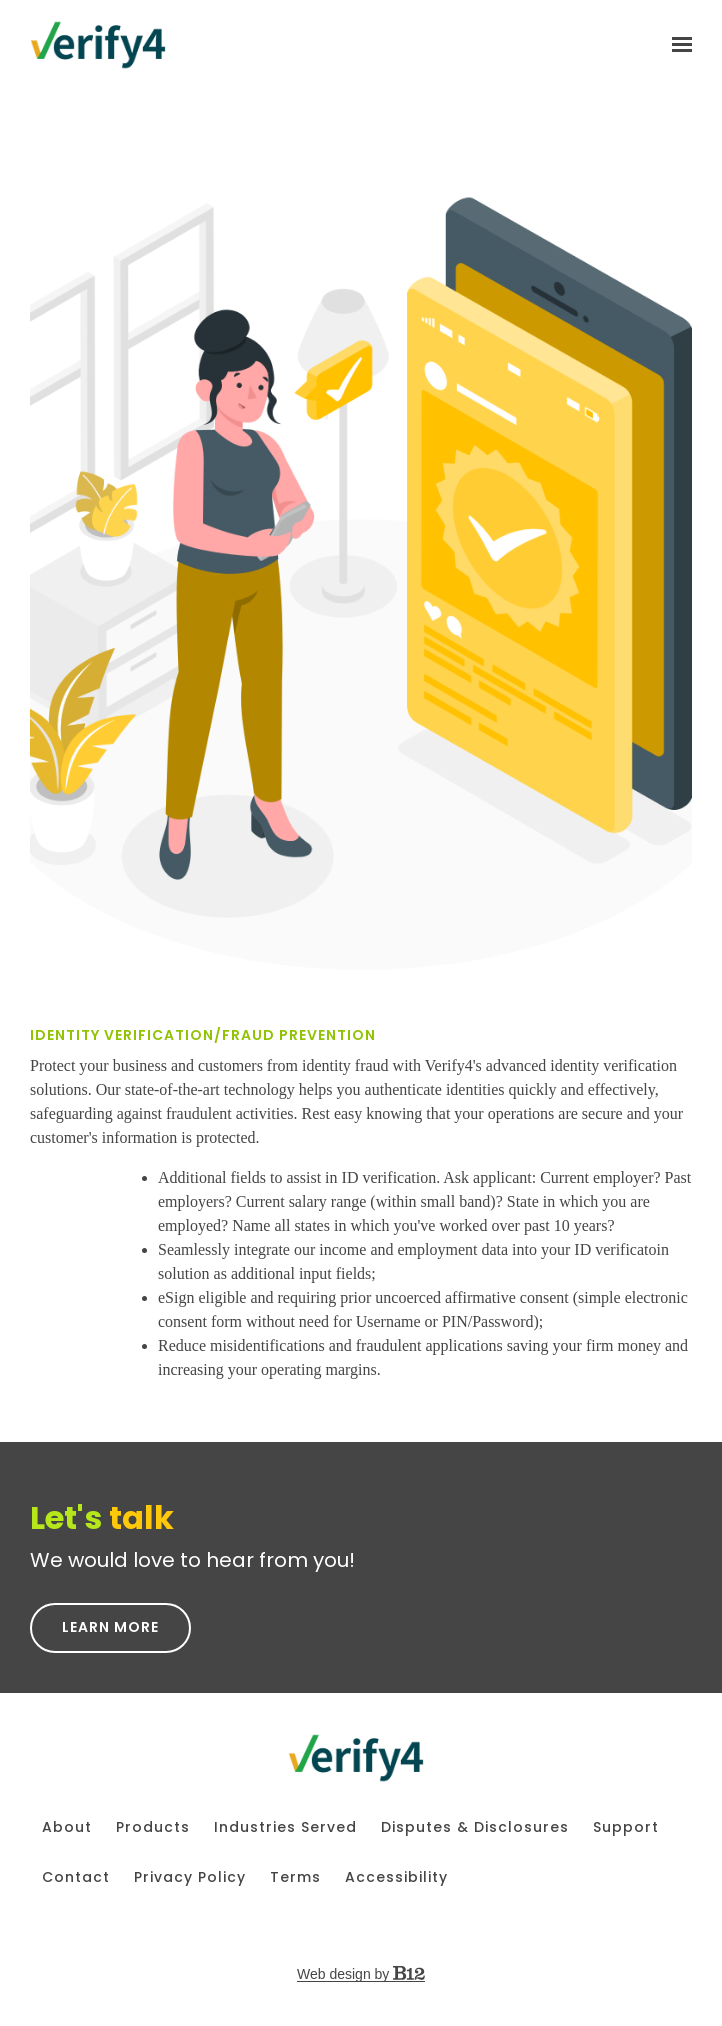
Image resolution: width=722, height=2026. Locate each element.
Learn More (110, 1627)
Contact (76, 1877)
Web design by (361, 1974)
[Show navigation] (677, 45)
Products (153, 1827)
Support (626, 1827)
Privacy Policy (190, 1877)
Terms (295, 1877)
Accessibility (396, 1877)
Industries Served (285, 1827)
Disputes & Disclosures (475, 1827)
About (67, 1827)
